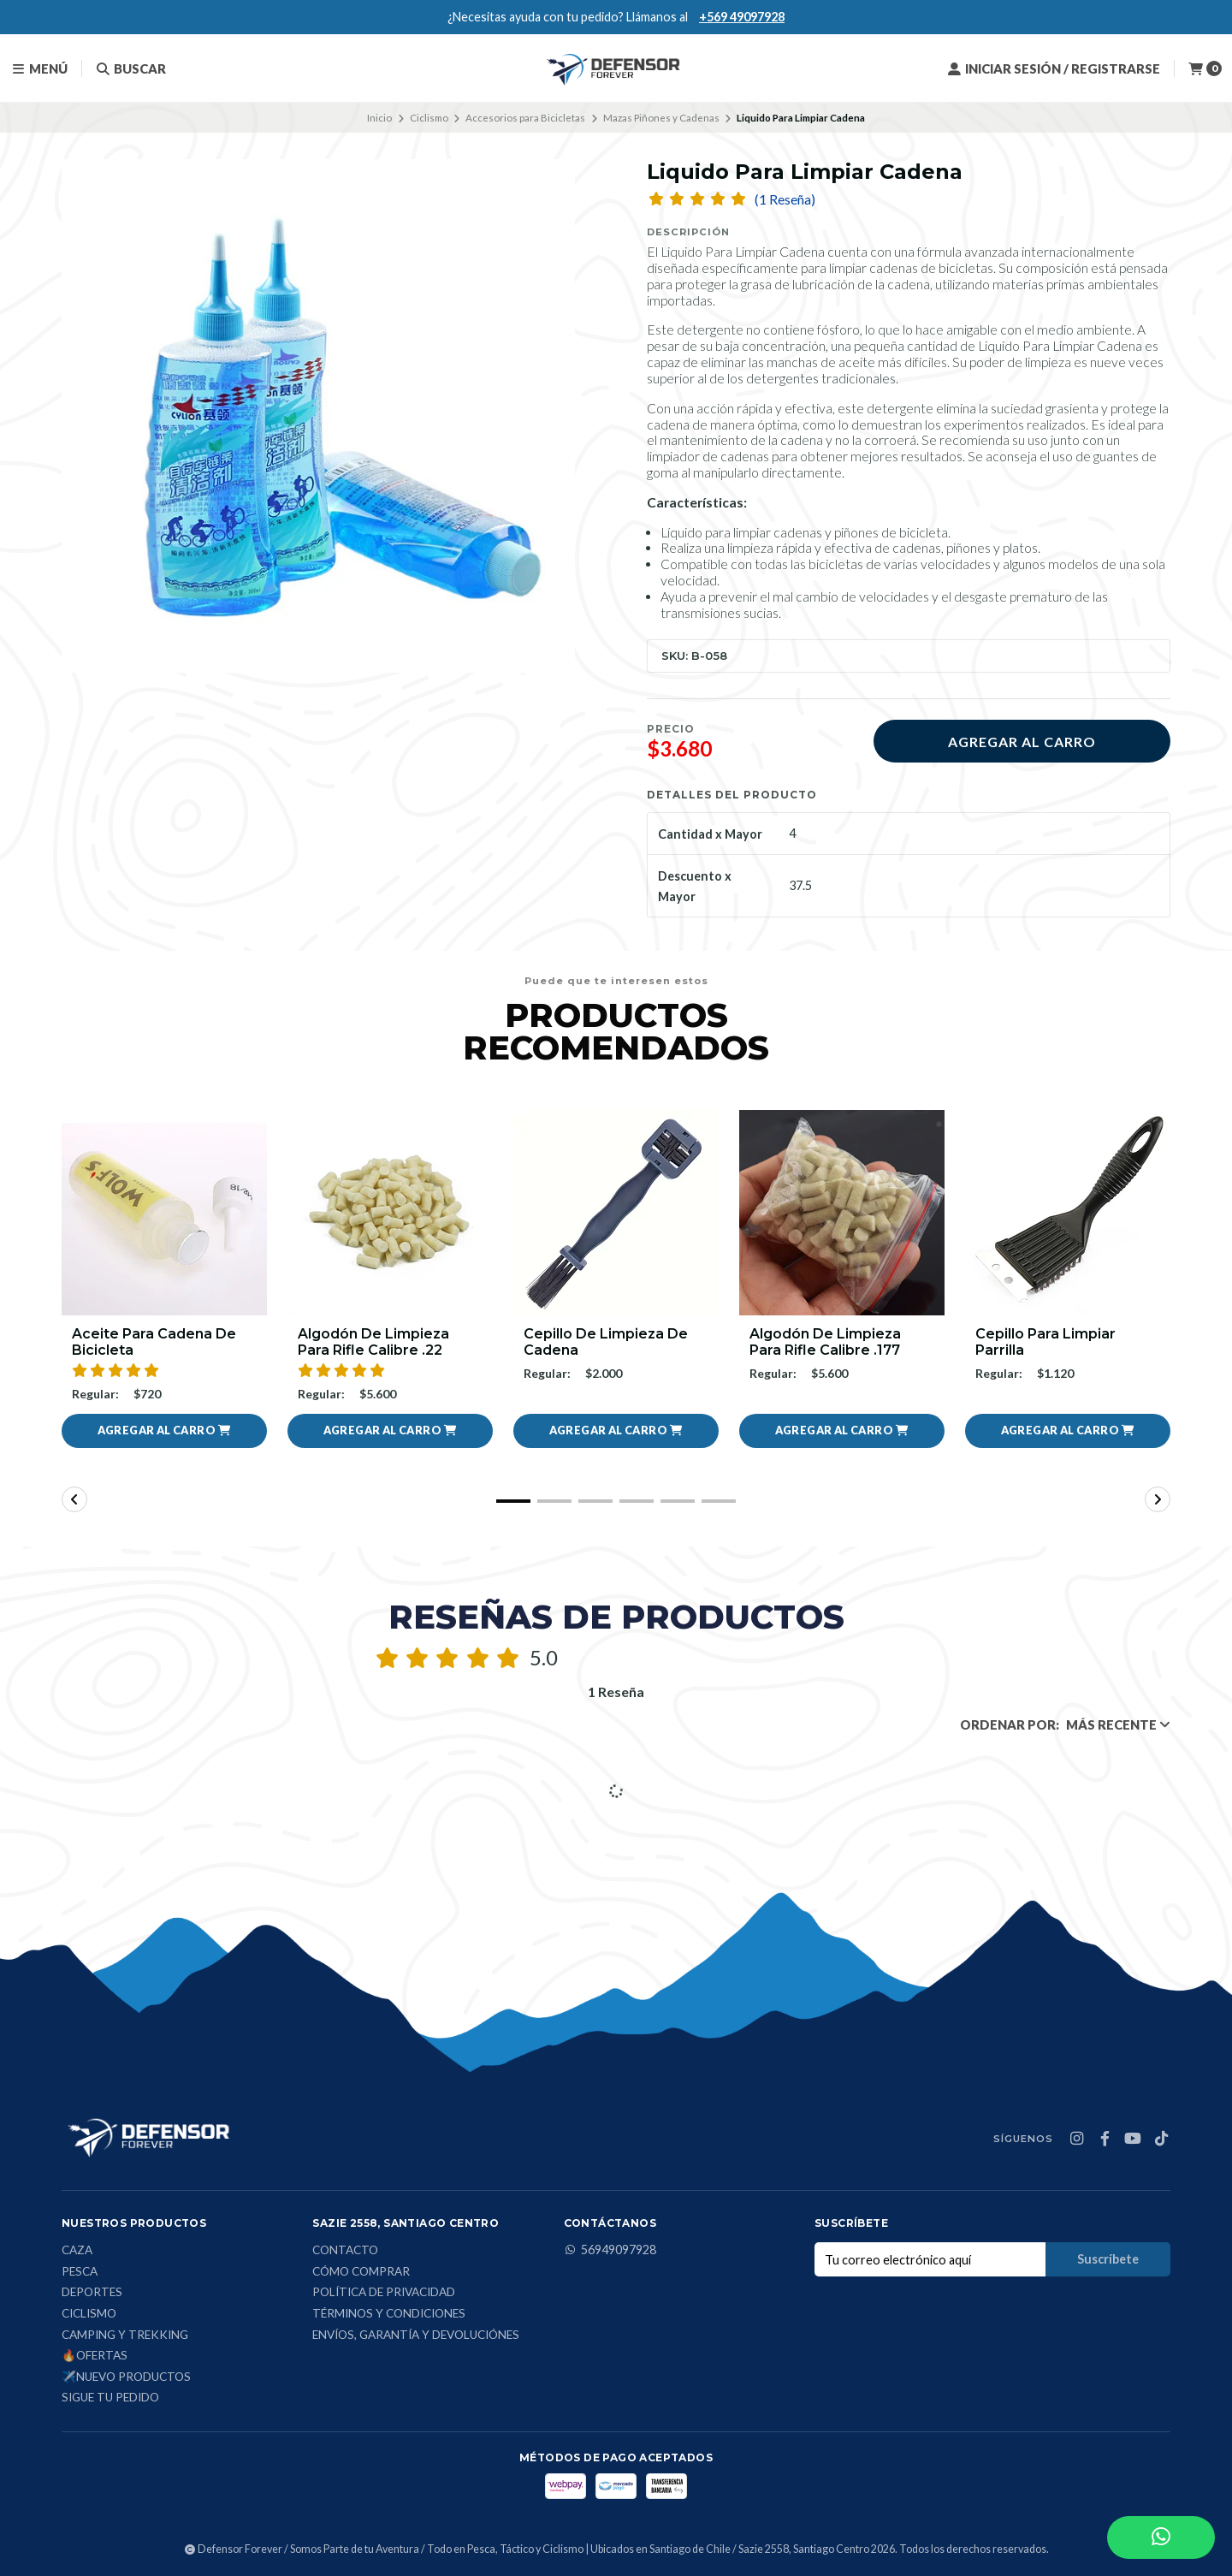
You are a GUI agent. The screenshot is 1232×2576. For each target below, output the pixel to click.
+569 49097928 (742, 16)
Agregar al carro (1022, 741)
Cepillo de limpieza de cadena (606, 1342)
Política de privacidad (383, 2293)
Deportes (92, 2293)
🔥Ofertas (94, 2356)
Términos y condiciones (388, 2314)
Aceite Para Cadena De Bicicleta (154, 1342)
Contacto (345, 2251)
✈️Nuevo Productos (126, 2377)
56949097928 (610, 2250)
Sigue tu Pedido (110, 2398)
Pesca (80, 2272)
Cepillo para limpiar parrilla (1045, 1342)
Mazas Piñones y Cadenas (661, 117)
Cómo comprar (361, 2272)
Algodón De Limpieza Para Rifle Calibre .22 (373, 1342)
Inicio (379, 117)
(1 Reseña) (785, 199)
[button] (164, 1431)
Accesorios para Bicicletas (525, 117)
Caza (77, 2251)
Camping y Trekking (125, 2336)
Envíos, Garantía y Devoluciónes (415, 2336)
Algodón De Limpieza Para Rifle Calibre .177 (825, 1342)
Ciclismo (429, 117)
